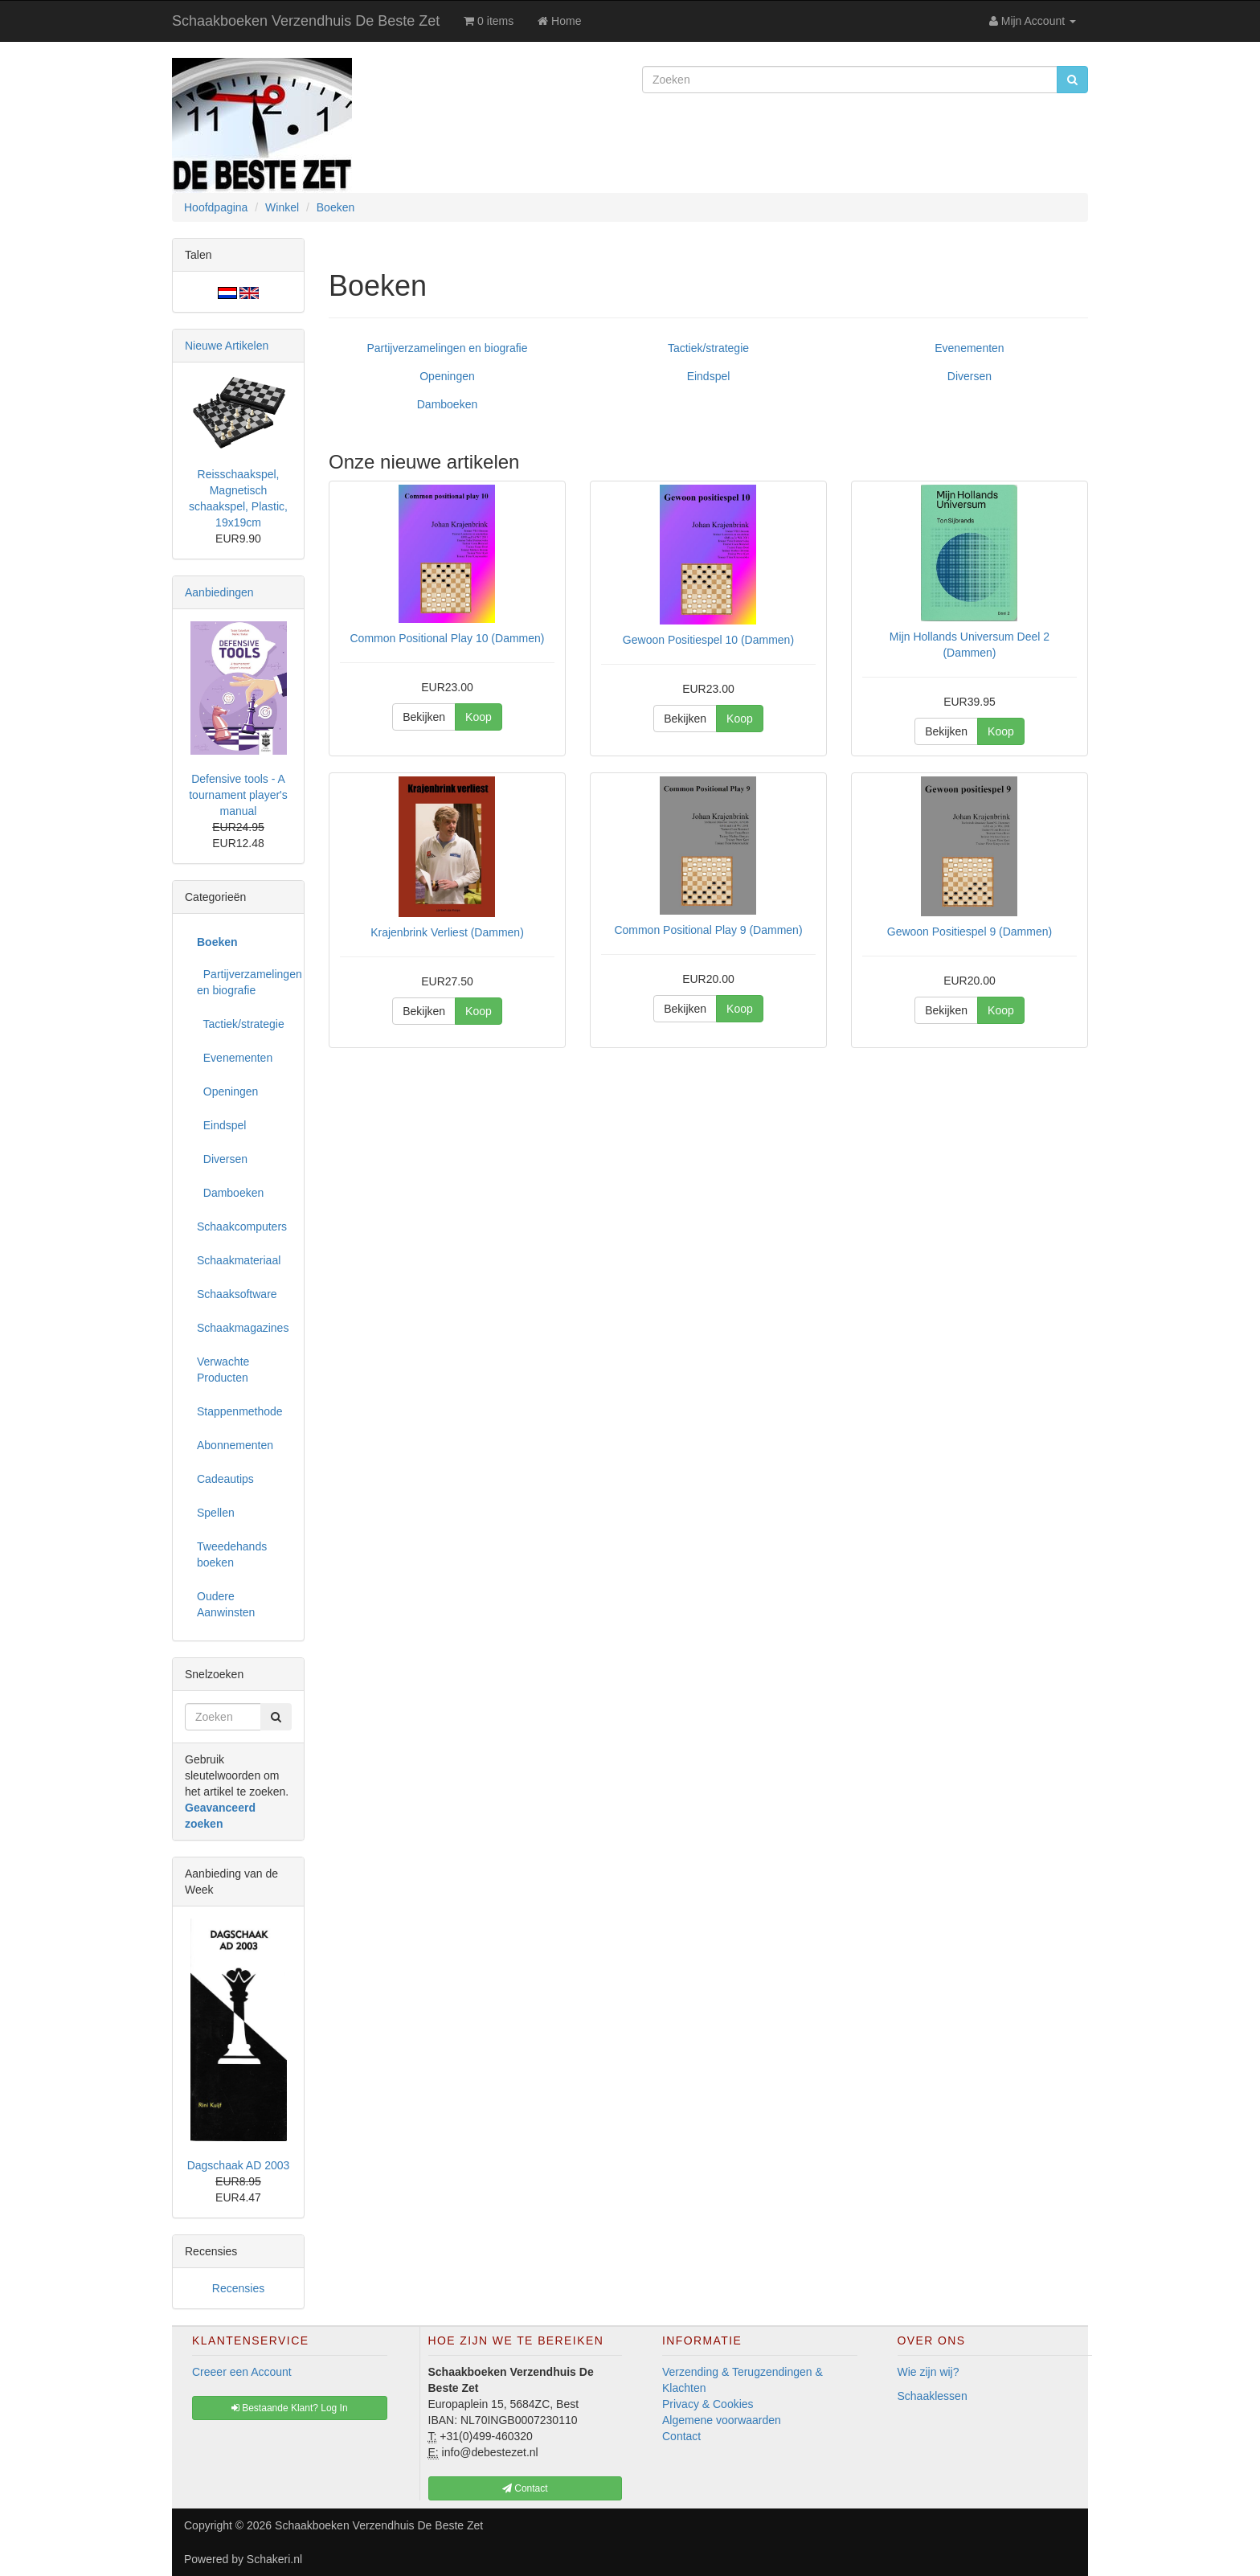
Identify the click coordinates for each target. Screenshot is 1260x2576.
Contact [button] (525, 2488)
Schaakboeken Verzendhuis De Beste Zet (306, 21)
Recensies (238, 2288)
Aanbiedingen (219, 592)
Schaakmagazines (242, 1327)
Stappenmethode (240, 1411)
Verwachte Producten (223, 1369)
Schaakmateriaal (238, 1260)
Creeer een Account (242, 2371)
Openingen (447, 376)
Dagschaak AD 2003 (238, 2165)
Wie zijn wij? (928, 2371)
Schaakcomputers (242, 1226)
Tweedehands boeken (232, 1554)
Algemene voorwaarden (721, 2420)
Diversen (969, 376)
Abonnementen (235, 1445)
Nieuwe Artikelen (226, 345)
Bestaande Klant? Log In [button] (289, 2408)
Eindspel (708, 376)
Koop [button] (478, 717)
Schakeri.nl (274, 2559)
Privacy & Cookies (708, 2404)
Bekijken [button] (424, 717)
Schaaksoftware (237, 1294)
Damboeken (447, 404)
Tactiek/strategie (708, 348)
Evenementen (969, 348)
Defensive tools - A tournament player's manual (238, 794)
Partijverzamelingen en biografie (446, 348)
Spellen (216, 1512)
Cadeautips (225, 1478)
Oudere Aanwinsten (226, 1604)
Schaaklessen (933, 2396)
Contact (681, 2436)
